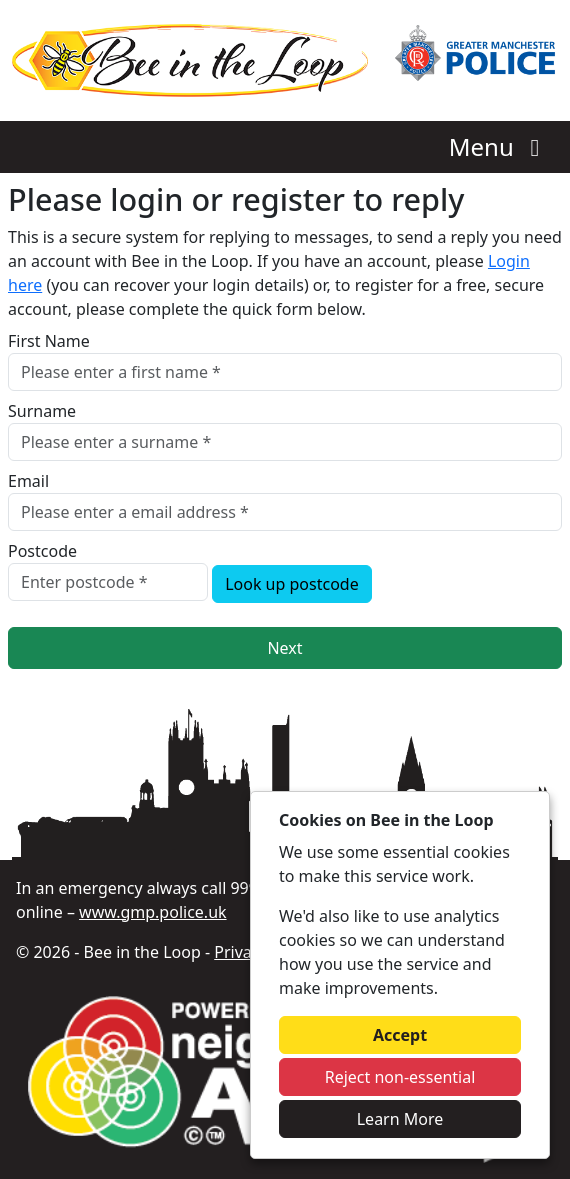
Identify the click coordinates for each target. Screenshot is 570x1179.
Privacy (240, 952)
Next (284, 648)
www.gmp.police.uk (153, 912)
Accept (400, 1035)
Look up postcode (292, 584)
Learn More (400, 1119)
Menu (499, 146)
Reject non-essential (400, 1077)
